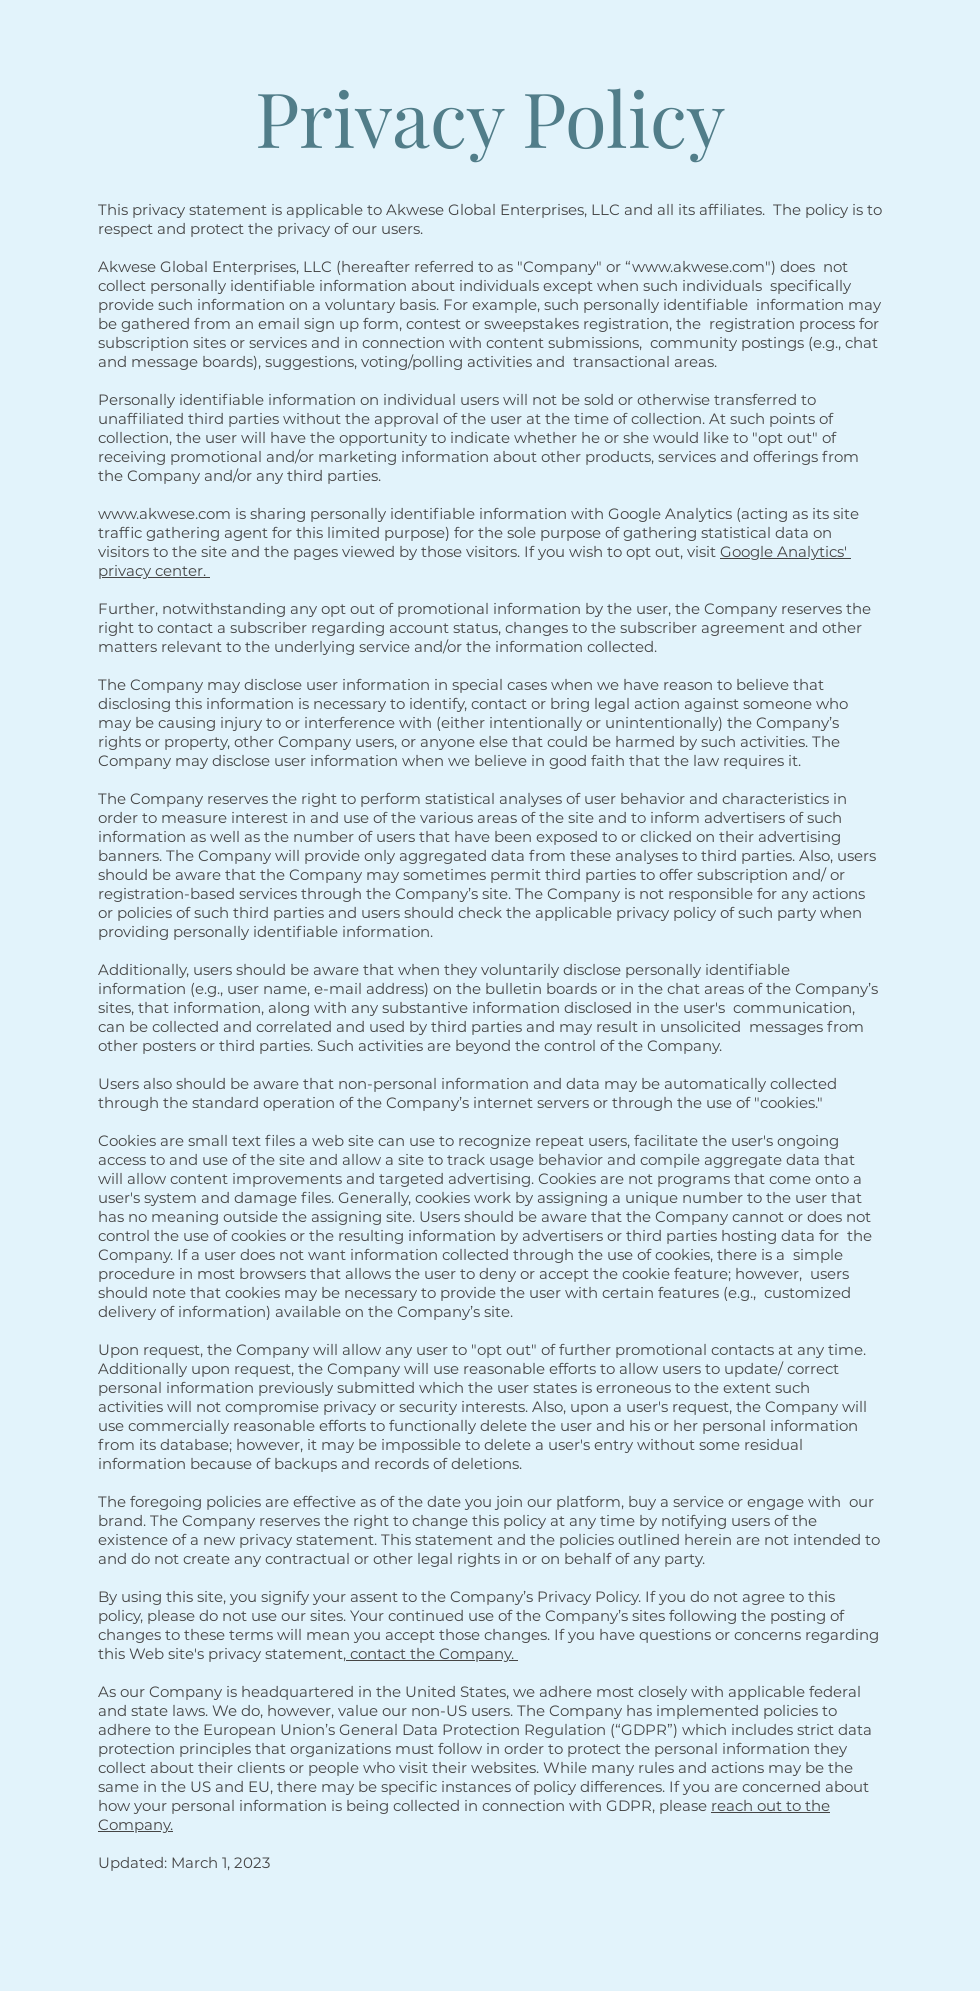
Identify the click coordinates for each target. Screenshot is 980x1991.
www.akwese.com (698, 266)
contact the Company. (432, 1653)
